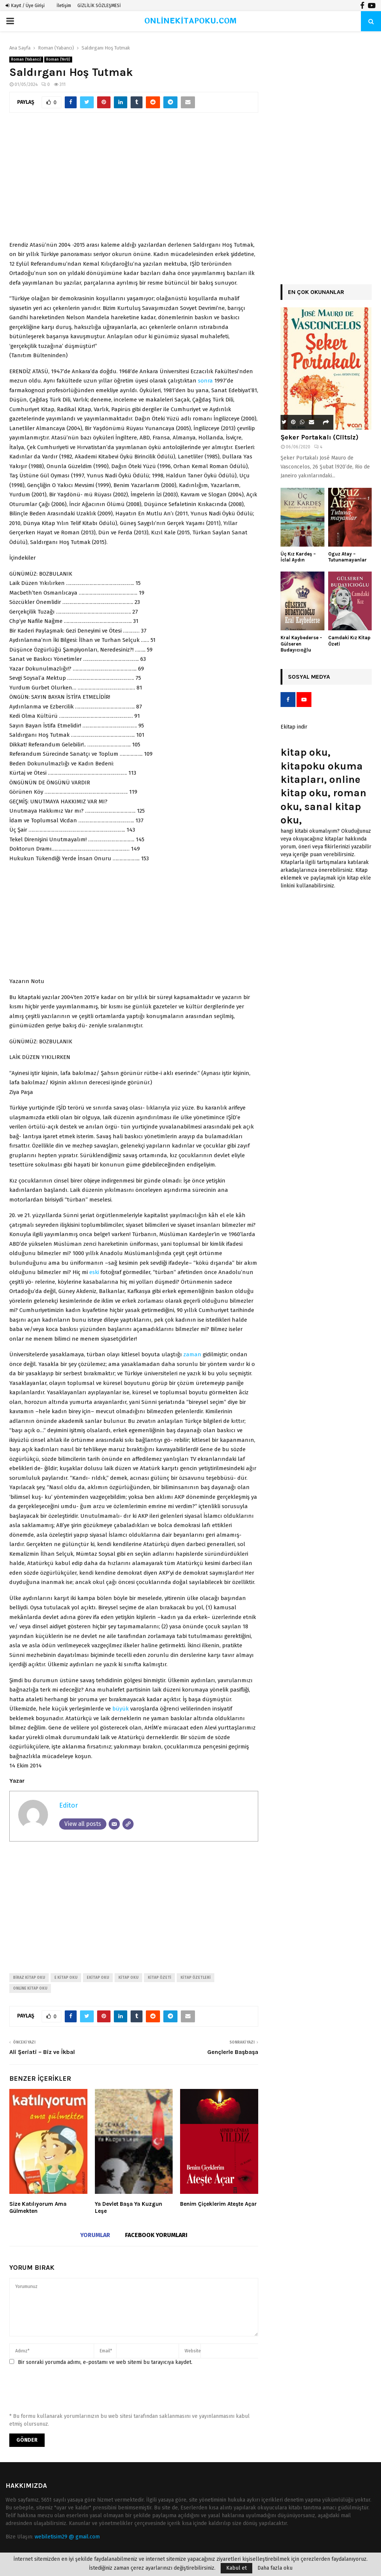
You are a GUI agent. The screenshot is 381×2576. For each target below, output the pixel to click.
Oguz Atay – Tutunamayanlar (347, 557)
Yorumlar (95, 2235)
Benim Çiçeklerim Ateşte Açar (218, 2204)
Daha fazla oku (274, 2568)
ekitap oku (98, 1977)
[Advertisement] (133, 181)
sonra (205, 380)
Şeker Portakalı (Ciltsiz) (319, 437)
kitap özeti (159, 1977)
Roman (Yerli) (58, 59)
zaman (192, 1354)
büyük (120, 1708)
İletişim (64, 5)
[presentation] (65, 2391)
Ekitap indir (294, 727)
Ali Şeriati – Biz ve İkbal (42, 2051)
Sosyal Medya (309, 676)
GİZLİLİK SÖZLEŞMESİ (99, 5)
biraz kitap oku (29, 1977)
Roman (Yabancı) (26, 59)
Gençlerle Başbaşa (232, 2051)
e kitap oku (65, 1977)
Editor (68, 1805)
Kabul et (236, 2568)
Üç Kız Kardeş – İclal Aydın (298, 557)
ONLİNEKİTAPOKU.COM (190, 21)
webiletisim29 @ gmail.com (67, 2537)
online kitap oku (30, 1988)
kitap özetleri (195, 1977)
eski (94, 1272)
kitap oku (128, 1977)
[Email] (114, 1824)
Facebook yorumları (156, 2235)
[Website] (128, 1824)
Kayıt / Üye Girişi (25, 5)
